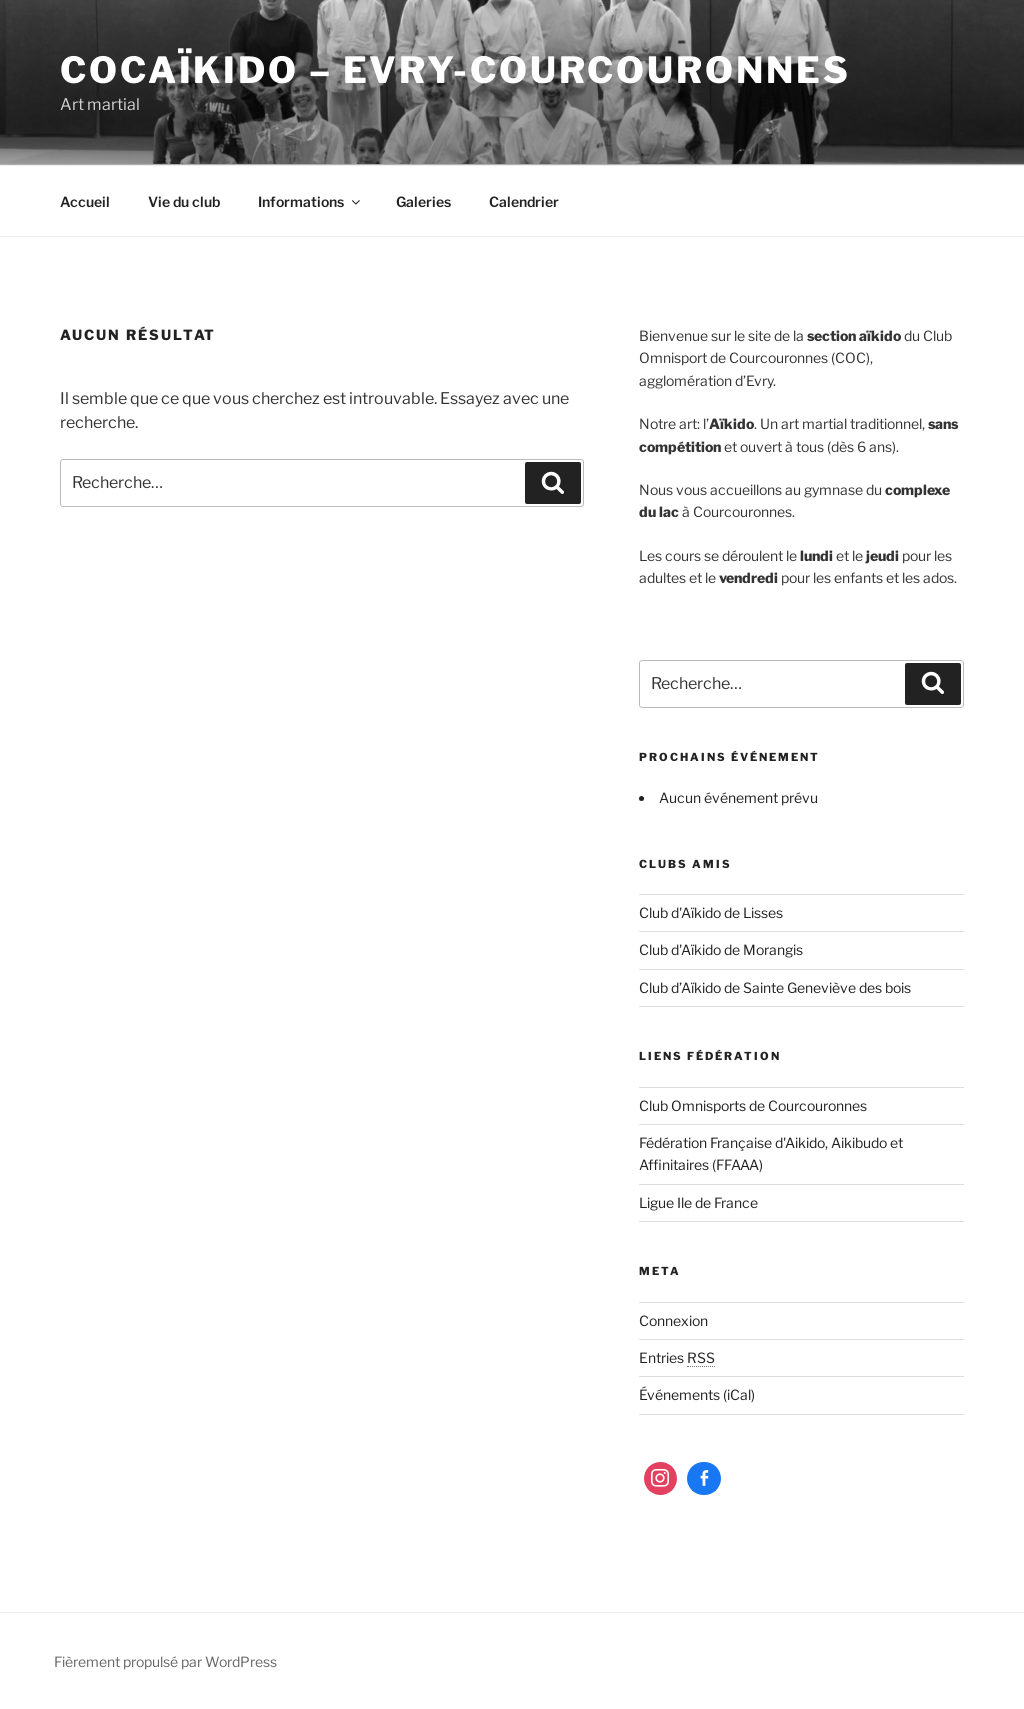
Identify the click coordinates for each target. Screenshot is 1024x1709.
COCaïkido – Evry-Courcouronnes (455, 70)
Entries (677, 1357)
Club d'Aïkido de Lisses (711, 912)
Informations (310, 201)
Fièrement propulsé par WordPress (165, 1661)
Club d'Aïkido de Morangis (721, 949)
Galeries (423, 201)
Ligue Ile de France (698, 1202)
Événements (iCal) (697, 1394)
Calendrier (524, 201)
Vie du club (184, 201)
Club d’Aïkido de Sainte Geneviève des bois (775, 987)
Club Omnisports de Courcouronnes (753, 1105)
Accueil (85, 201)
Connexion (673, 1320)
